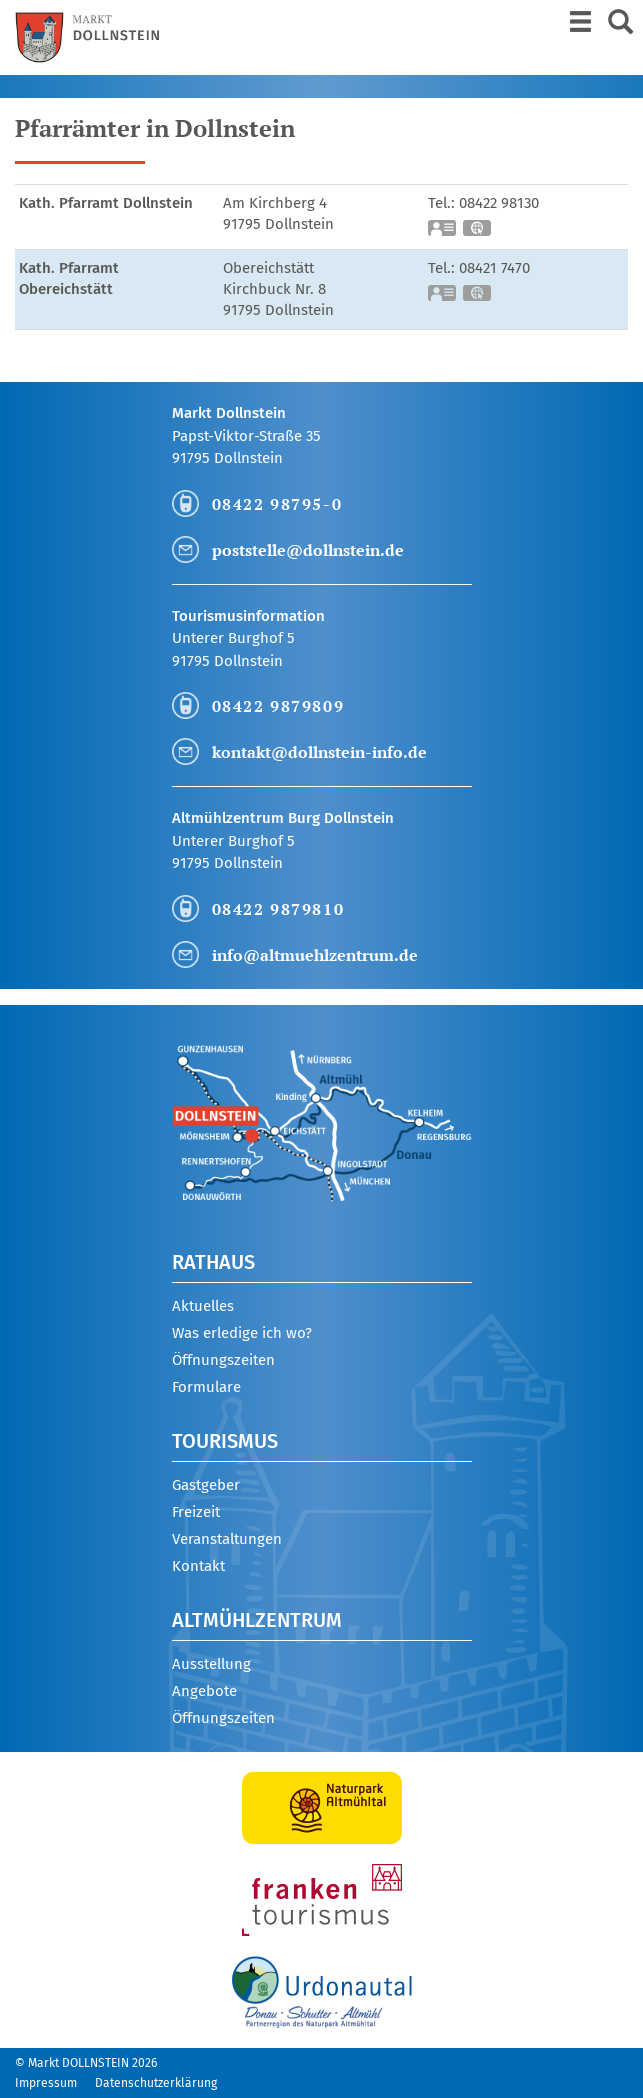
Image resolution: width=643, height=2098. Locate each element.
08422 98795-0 (277, 504)
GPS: (478, 230)
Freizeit (196, 1512)
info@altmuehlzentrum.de (315, 955)
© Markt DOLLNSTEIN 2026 (86, 2063)
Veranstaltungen (227, 1539)
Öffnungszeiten (223, 1360)
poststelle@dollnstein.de (308, 550)
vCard (443, 230)
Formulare (206, 1387)
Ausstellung (211, 1664)
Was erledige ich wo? (242, 1333)
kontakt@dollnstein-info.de (319, 752)
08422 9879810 (278, 909)
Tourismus (225, 1441)
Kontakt (198, 1566)
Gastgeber (206, 1485)
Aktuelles (203, 1306)
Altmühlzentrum (257, 1620)
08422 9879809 (278, 706)
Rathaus (213, 1262)
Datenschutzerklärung (156, 2083)
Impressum (46, 2083)
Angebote (204, 1691)
